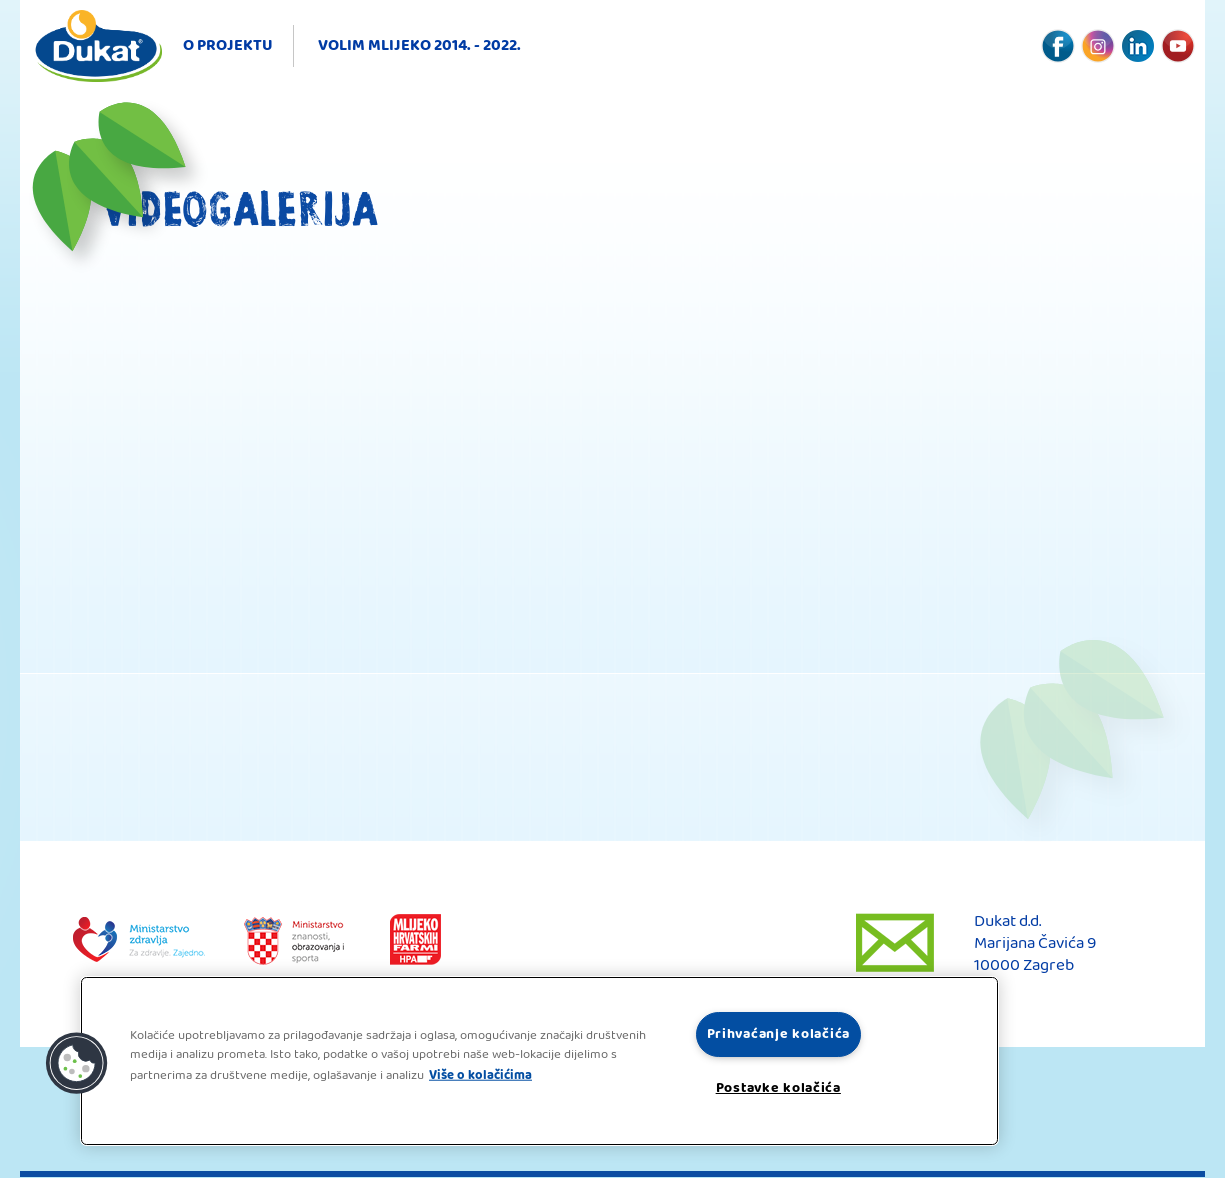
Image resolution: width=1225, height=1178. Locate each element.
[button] (77, 1064)
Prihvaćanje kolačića (778, 1034)
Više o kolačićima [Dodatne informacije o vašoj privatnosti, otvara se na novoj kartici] (480, 1075)
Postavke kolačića (778, 1088)
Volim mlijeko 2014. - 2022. (419, 45)
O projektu (228, 45)
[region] (539, 1061)
